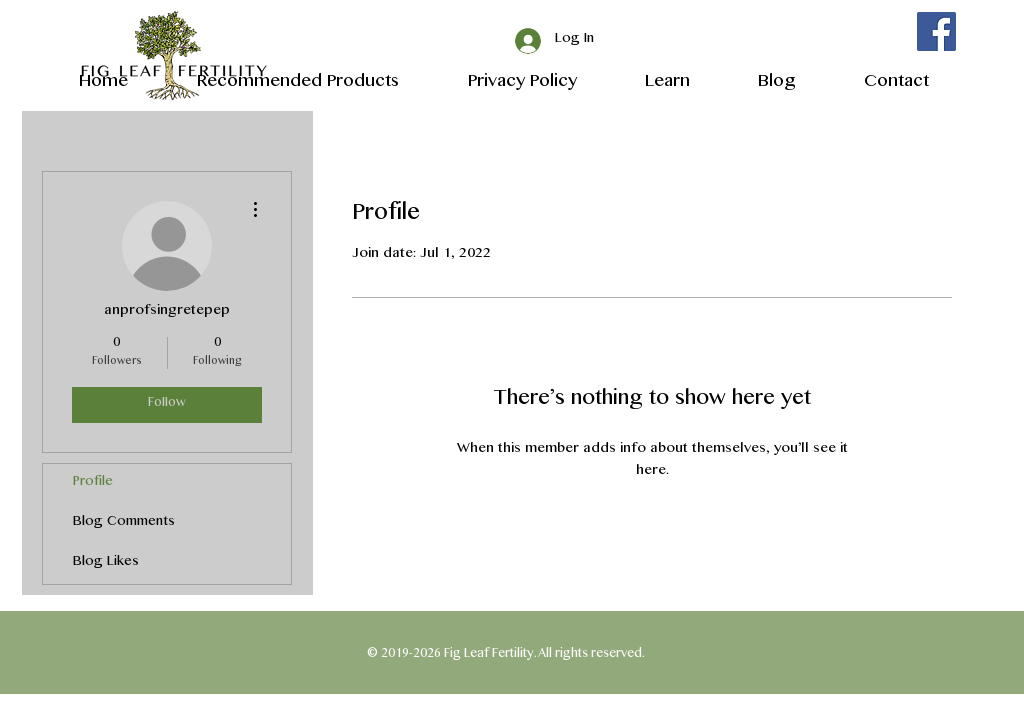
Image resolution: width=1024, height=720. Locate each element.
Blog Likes (106, 563)
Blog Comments (124, 523)
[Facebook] (936, 31)
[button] (648, 81)
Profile (93, 483)
